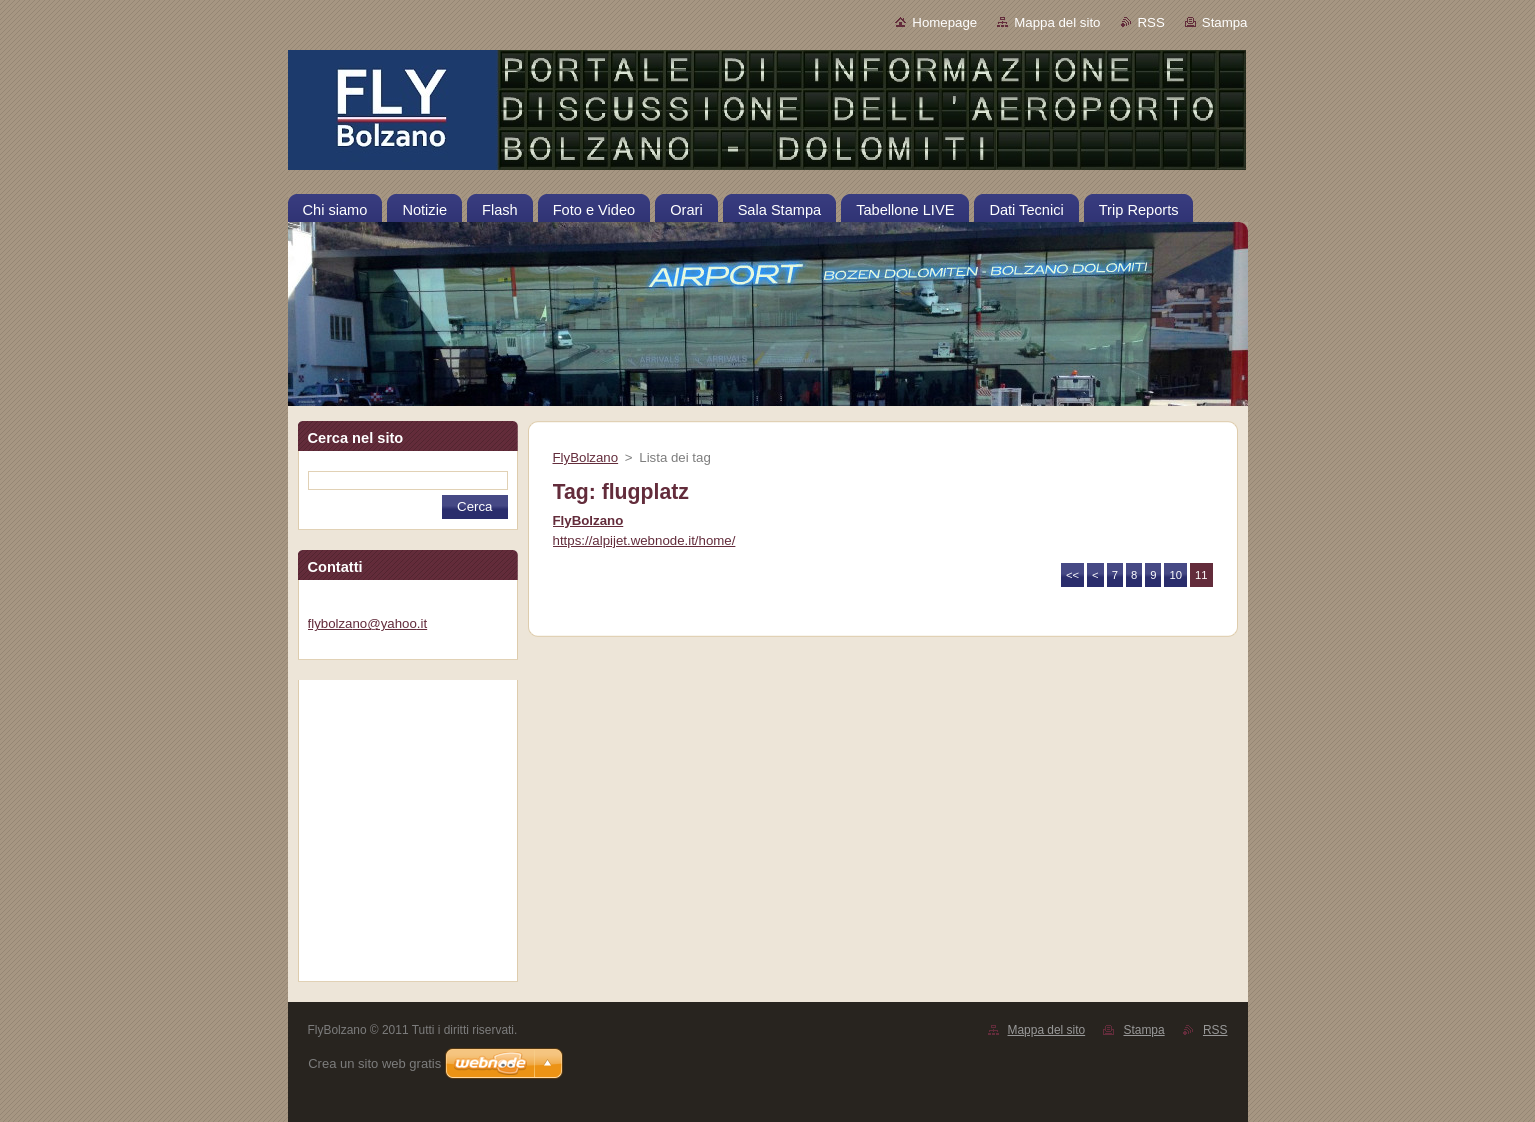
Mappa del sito (1057, 22)
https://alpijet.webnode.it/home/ (644, 540)
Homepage (944, 22)
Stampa (1225, 22)
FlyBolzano (586, 457)
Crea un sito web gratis (374, 1063)
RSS (1151, 22)
